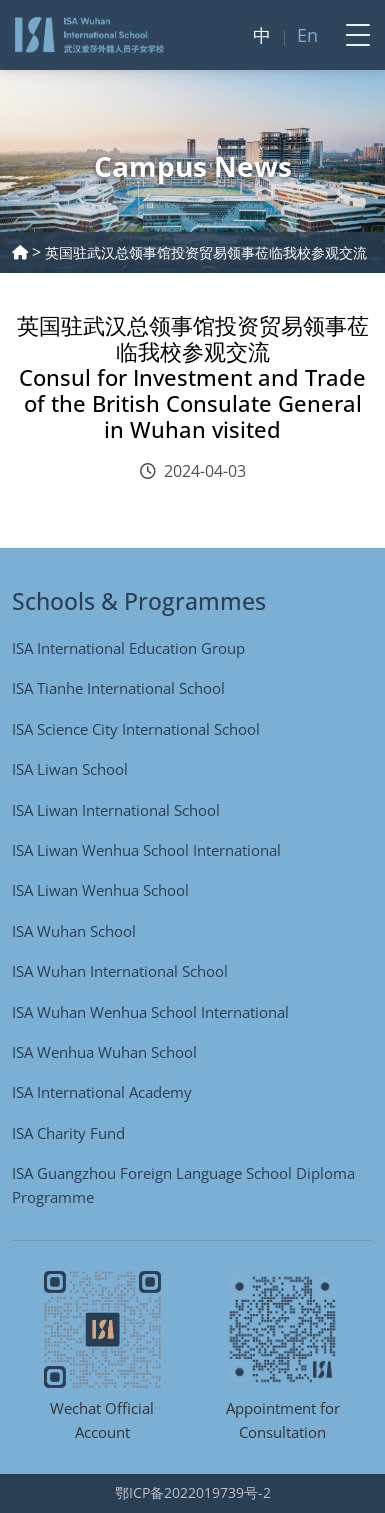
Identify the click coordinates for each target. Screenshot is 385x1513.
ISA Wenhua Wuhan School (104, 1052)
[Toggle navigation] (352, 35)
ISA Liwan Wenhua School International (146, 850)
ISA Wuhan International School (120, 971)
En (307, 35)
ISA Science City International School (136, 729)
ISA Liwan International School (116, 810)
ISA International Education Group (128, 648)
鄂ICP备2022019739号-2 (193, 1492)
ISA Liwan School (70, 769)
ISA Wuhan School (74, 931)
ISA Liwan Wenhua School (100, 890)
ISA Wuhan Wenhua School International (150, 1012)
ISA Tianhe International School (118, 688)
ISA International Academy (102, 1092)
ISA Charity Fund (68, 1133)
